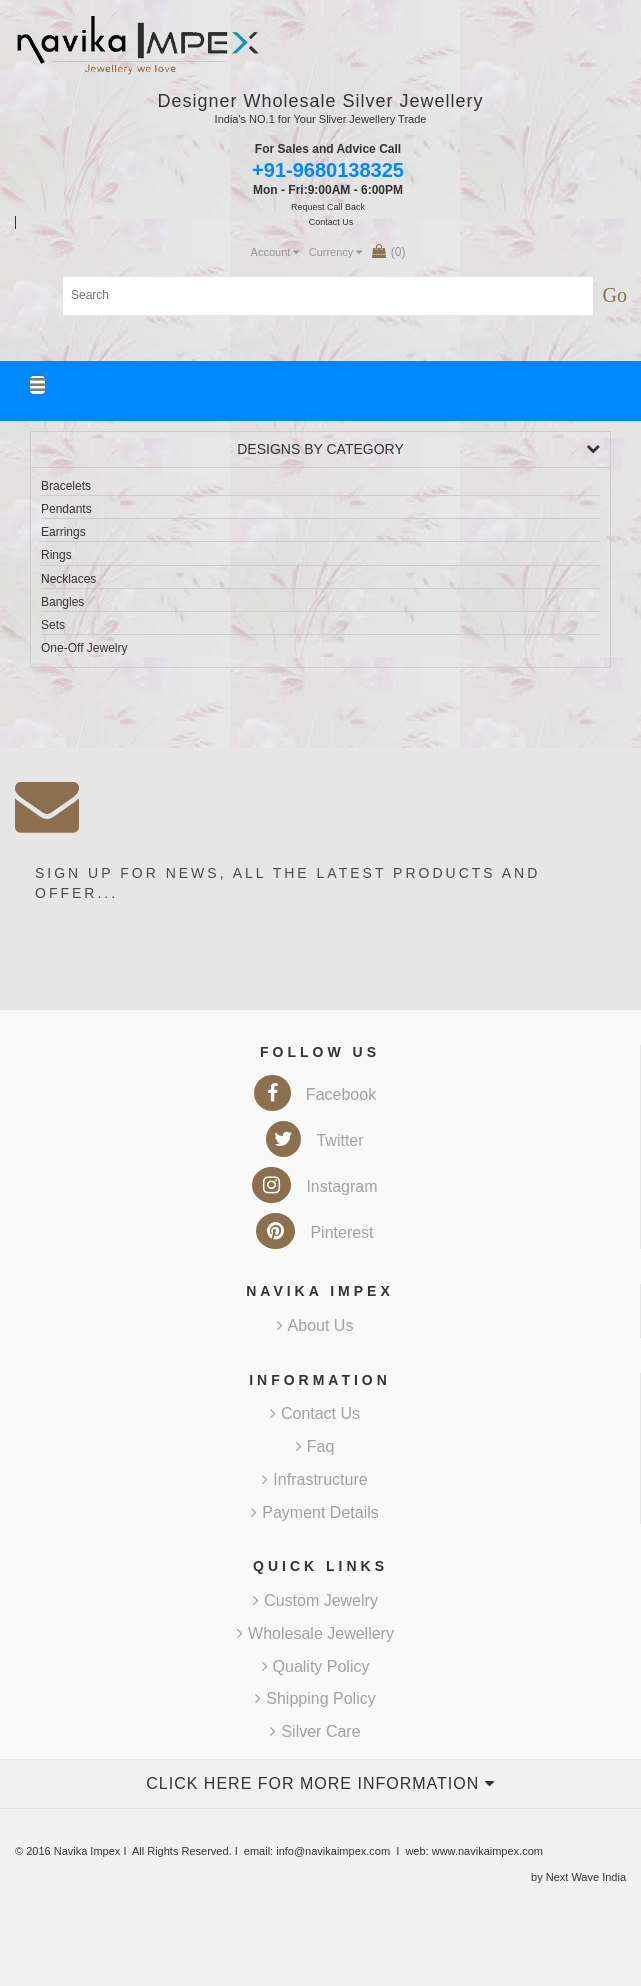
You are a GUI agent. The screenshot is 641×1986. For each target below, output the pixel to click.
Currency (336, 252)
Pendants (66, 509)
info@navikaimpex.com (333, 1851)
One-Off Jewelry (84, 648)
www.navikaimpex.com (487, 1851)
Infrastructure (314, 1479)
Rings (56, 555)
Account (275, 252)
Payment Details (315, 1512)
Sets (53, 625)
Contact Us (315, 1413)
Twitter (314, 1140)
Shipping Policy (315, 1698)
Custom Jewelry (315, 1600)
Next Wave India (586, 1877)
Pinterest (314, 1232)
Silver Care (315, 1731)
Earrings (63, 532)
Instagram (314, 1186)
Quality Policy (316, 1666)
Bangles (62, 602)
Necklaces (68, 579)
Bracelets (66, 486)
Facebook (315, 1094)
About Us (315, 1325)
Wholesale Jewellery (315, 1633)
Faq (315, 1446)
